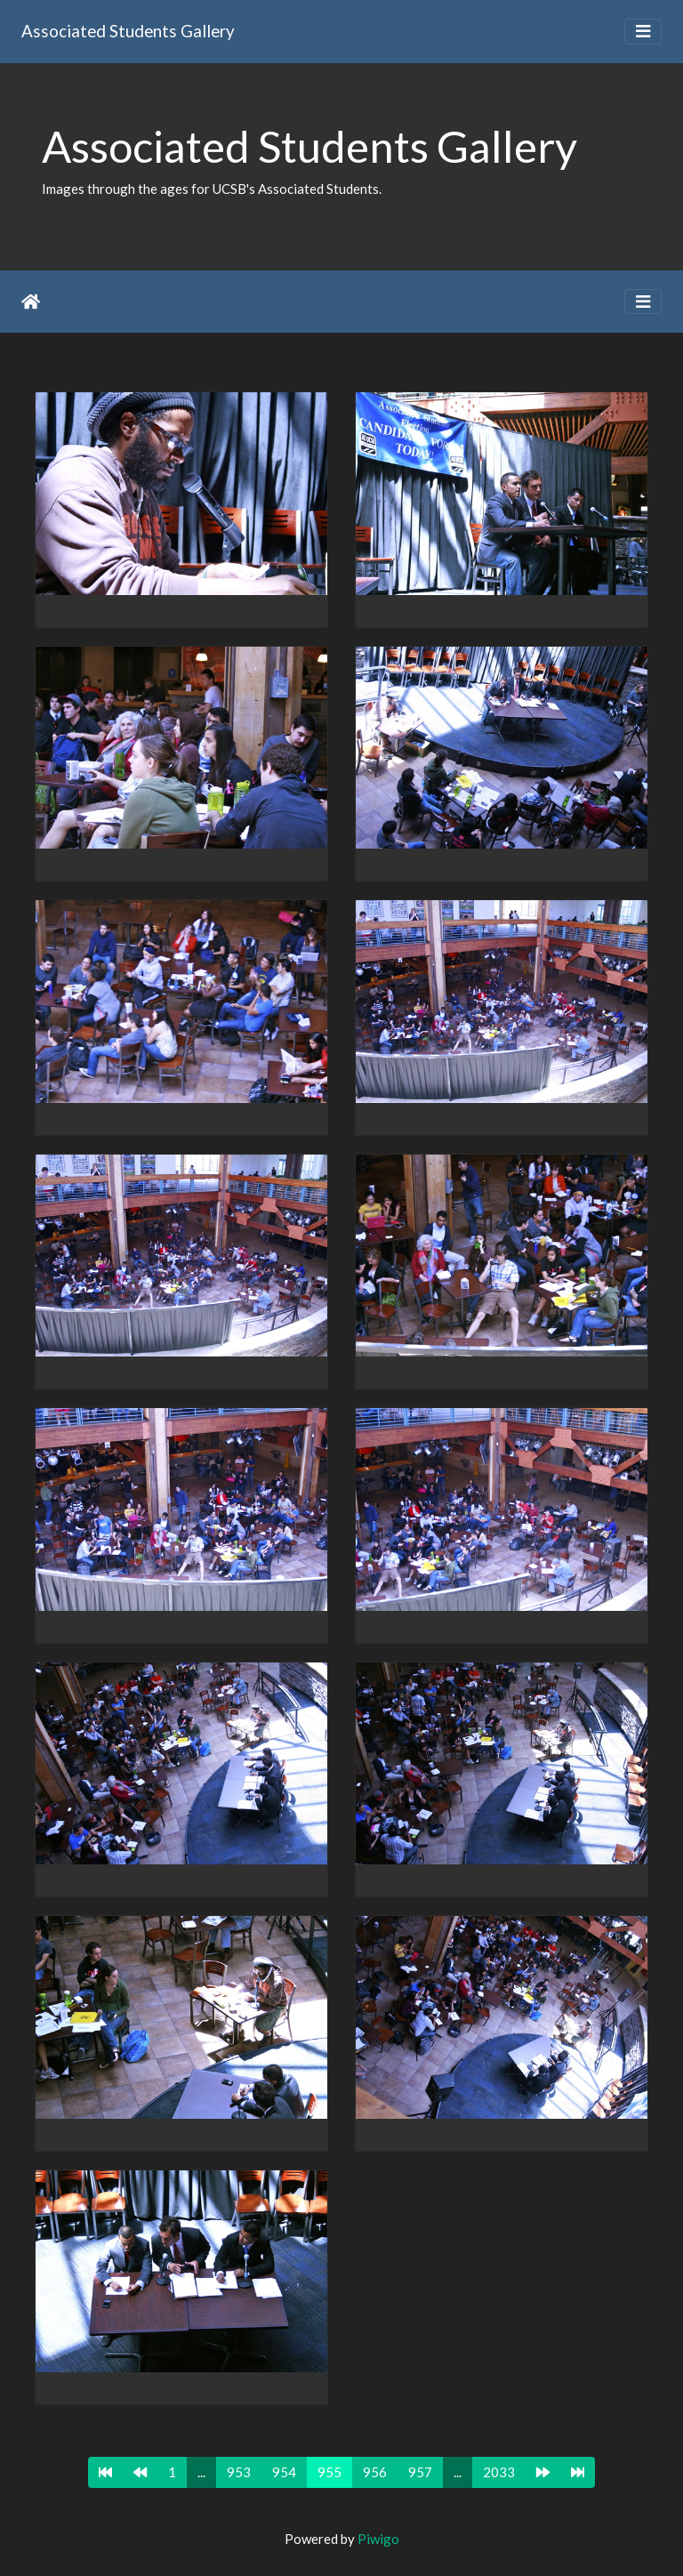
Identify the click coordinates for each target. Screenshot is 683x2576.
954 (284, 2472)
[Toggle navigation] (643, 31)
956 (375, 2472)
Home (30, 301)
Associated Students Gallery (128, 30)
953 (239, 2472)
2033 (499, 2472)
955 (329, 2472)
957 (420, 2472)
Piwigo (378, 2539)
